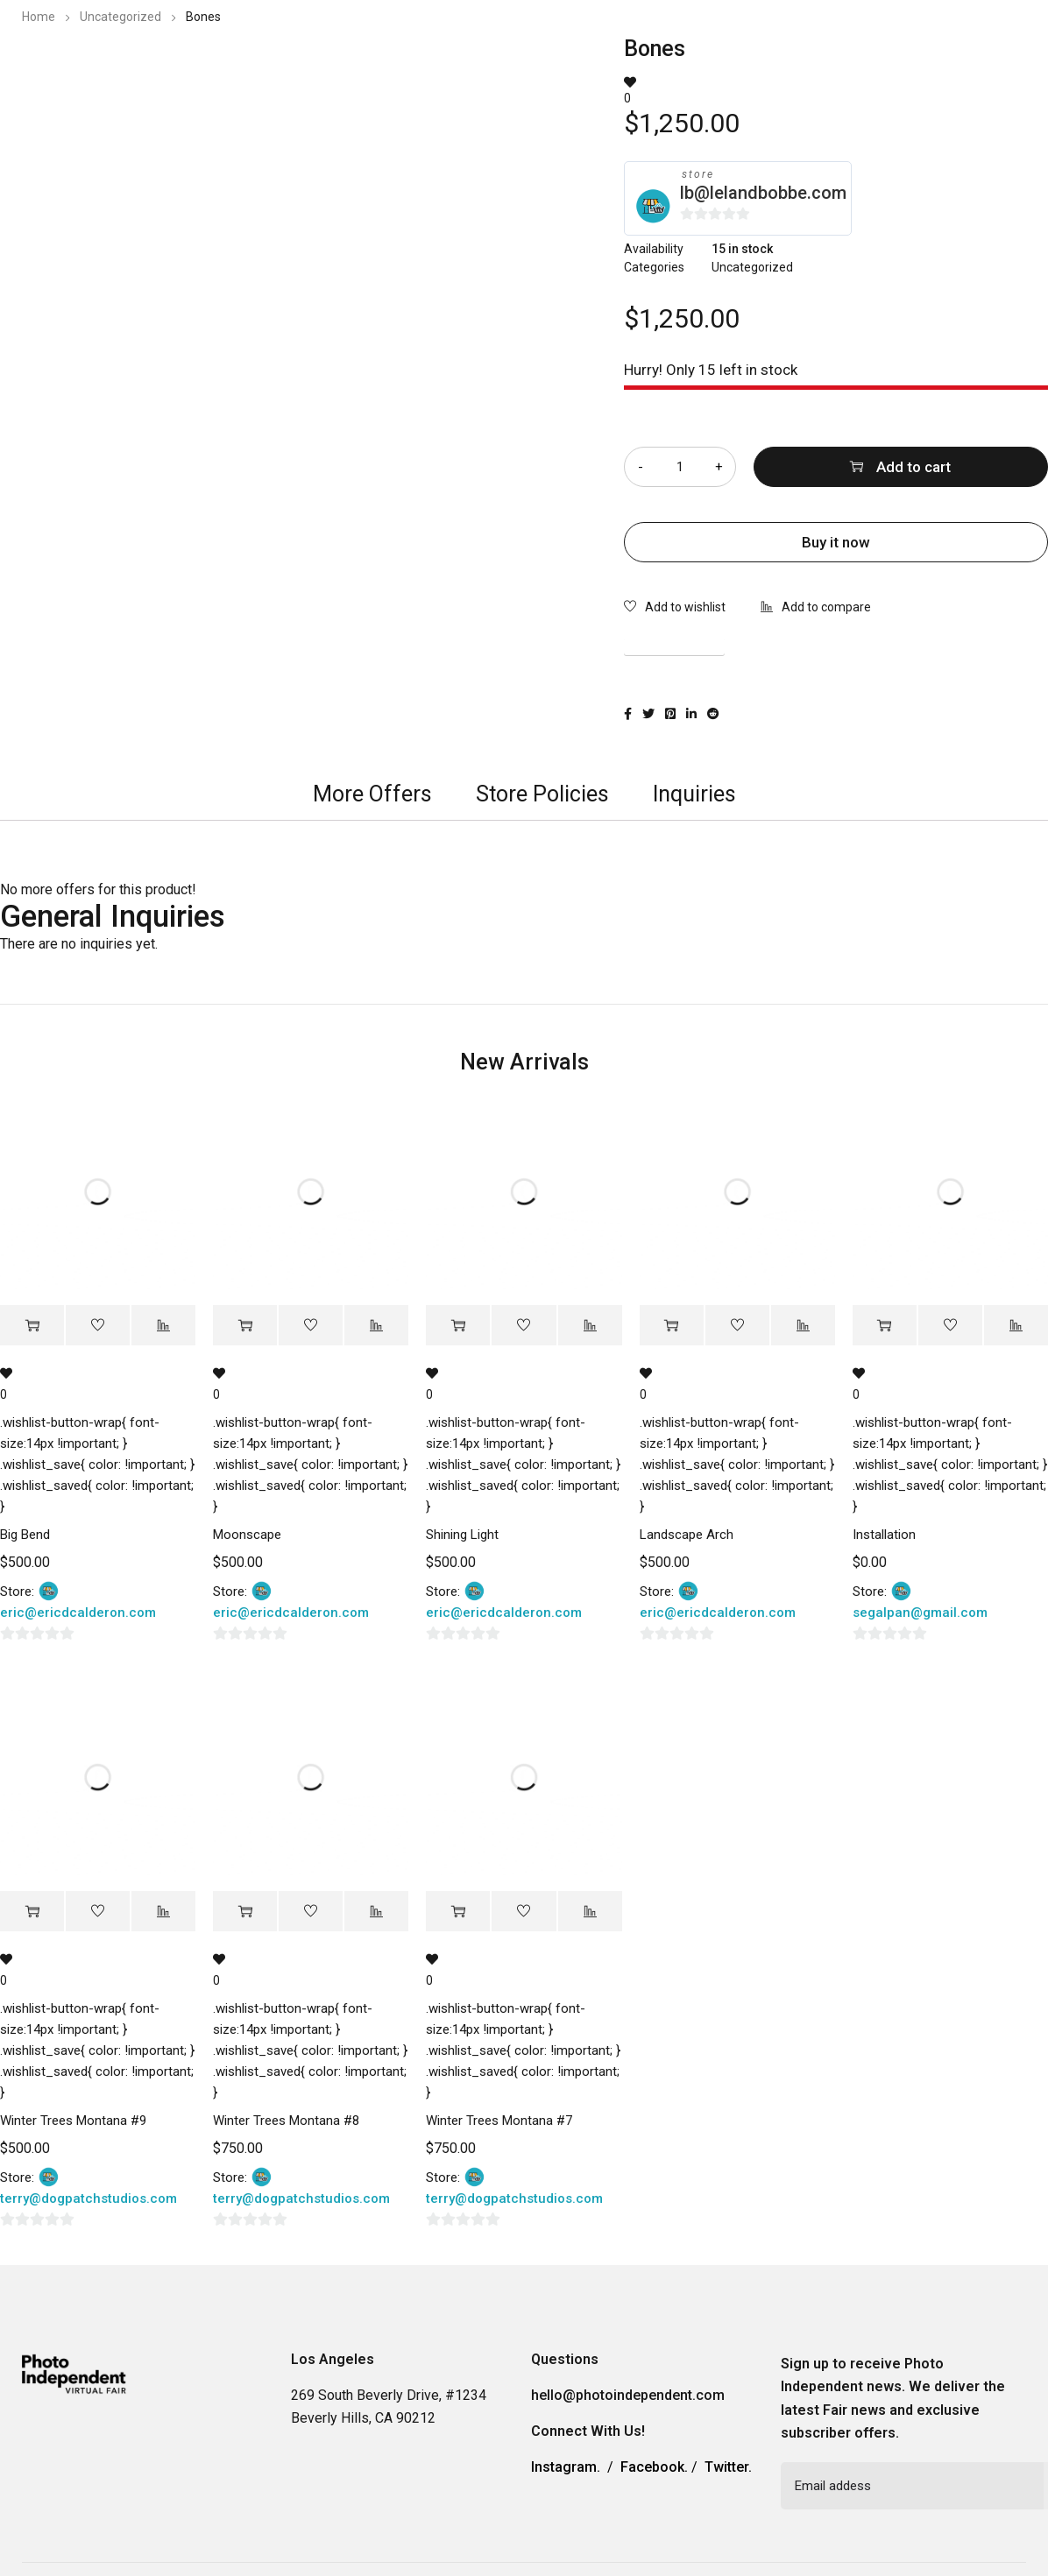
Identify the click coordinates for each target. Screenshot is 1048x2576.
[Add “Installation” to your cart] (885, 1325)
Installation (884, 1534)
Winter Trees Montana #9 (73, 2120)
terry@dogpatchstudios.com (88, 2198)
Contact (867, 65)
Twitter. (728, 2467)
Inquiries (694, 794)
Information (774, 65)
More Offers (372, 794)
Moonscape (247, 1534)
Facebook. (654, 2467)
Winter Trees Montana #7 (499, 2120)
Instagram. (565, 2467)
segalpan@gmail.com (920, 1612)
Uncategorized (120, 17)
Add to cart (913, 467)
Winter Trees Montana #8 (286, 2120)
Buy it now (836, 542)
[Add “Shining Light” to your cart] (458, 1325)
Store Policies (542, 794)
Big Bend (25, 1534)
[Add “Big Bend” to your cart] (32, 1325)
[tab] (372, 794)
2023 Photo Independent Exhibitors (595, 65)
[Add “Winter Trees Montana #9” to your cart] (32, 1911)
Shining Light (462, 1534)
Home (38, 17)
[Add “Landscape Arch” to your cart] (672, 1325)
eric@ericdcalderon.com (78, 1612)
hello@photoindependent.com (628, 2395)
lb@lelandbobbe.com (763, 192)
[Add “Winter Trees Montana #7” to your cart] (458, 1911)
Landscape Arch (686, 1534)
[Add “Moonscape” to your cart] (245, 1325)
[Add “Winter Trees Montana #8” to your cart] (245, 1911)
